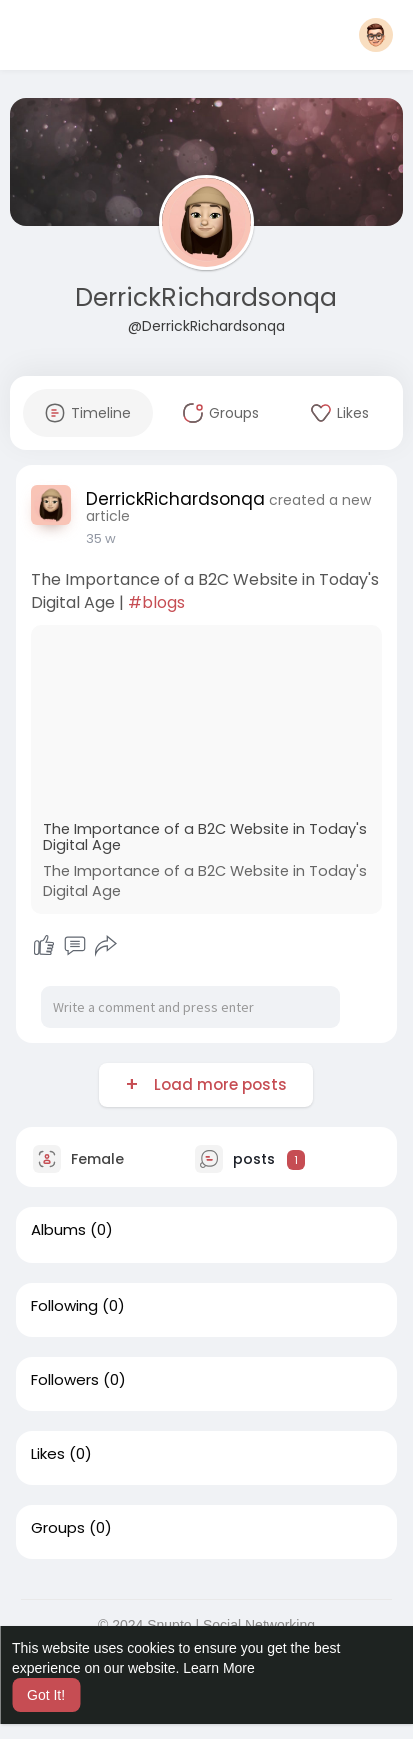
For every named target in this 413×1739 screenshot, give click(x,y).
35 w (101, 538)
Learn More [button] (219, 1668)
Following (64, 1306)
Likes (48, 1454)
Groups (58, 1528)
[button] (376, 35)
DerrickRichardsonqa (206, 297)
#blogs (156, 602)
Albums (58, 1230)
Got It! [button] (46, 1695)
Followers (65, 1380)
